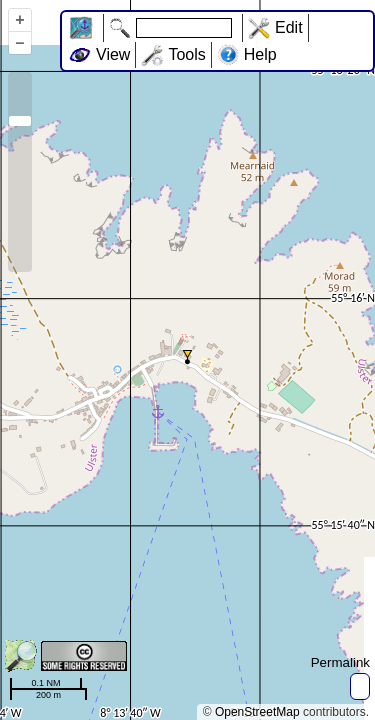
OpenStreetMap (257, 712)
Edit (289, 27)
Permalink (340, 662)
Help (260, 54)
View (113, 54)
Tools (186, 54)
